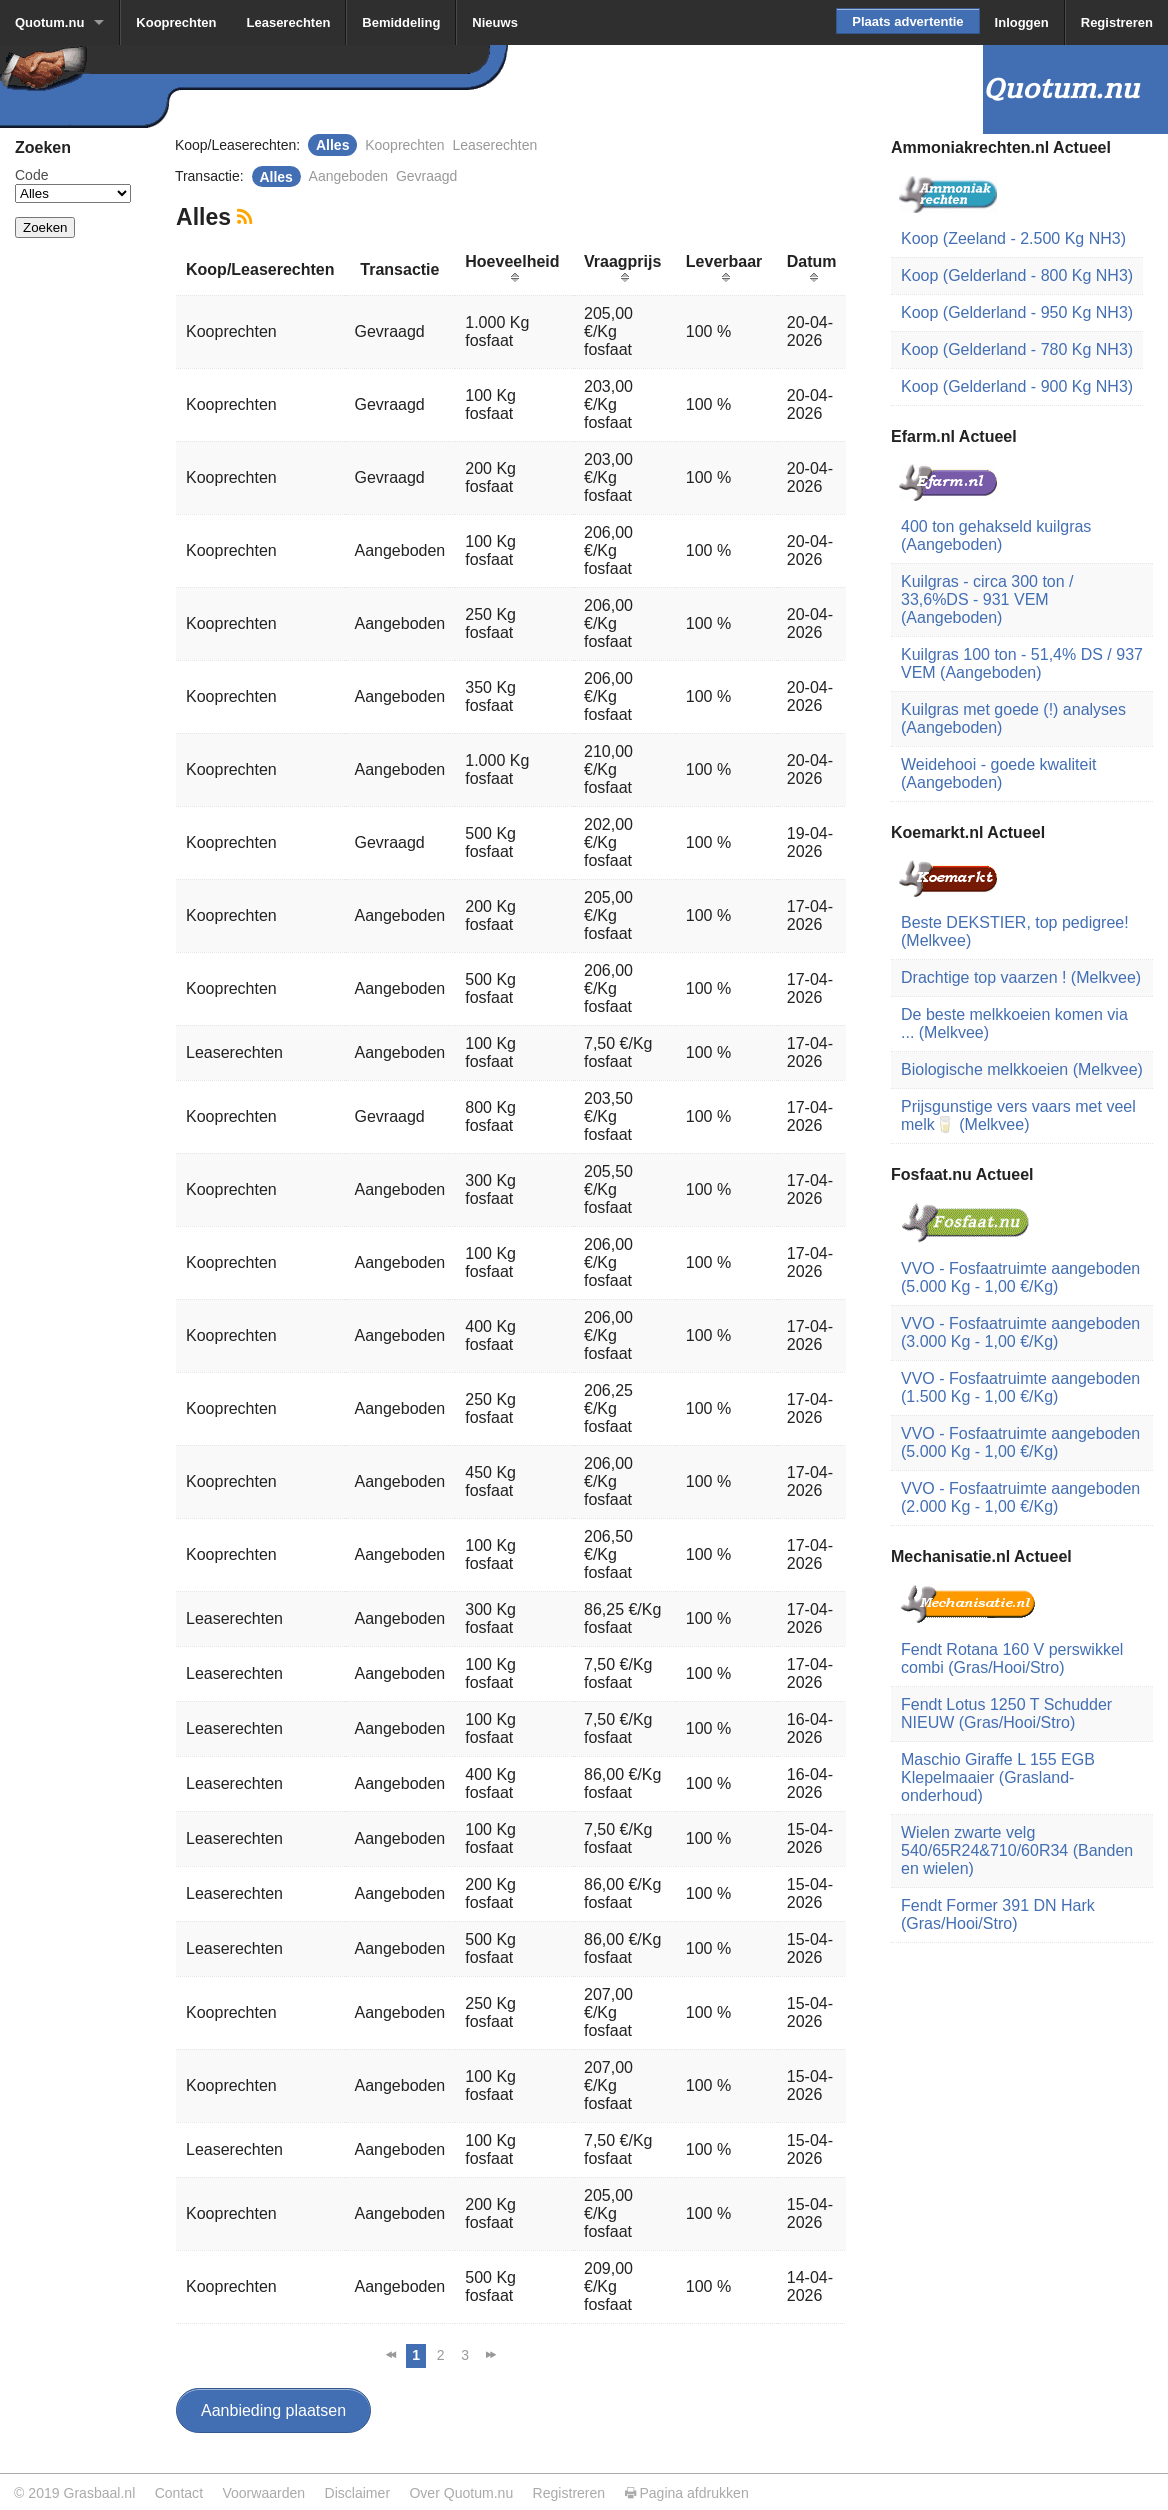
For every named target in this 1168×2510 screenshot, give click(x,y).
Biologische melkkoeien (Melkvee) (1022, 1069)
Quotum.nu (49, 22)
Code (31, 175)
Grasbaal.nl (99, 2493)
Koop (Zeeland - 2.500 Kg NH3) (1013, 238)
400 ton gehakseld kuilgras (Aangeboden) (996, 535)
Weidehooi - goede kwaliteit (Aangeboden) (998, 773)
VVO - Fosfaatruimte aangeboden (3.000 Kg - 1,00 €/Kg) (1020, 1332)
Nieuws (495, 22)
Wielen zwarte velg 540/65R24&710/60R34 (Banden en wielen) (1017, 1850)
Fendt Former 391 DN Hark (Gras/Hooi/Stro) (998, 1914)
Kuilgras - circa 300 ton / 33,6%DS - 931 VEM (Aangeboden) (987, 599)
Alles (332, 145)
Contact (179, 2493)
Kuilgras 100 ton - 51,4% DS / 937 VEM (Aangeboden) (1022, 663)
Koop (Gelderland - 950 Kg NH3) (1017, 312)
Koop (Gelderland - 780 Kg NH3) (1017, 349)
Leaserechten (289, 22)
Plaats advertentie (907, 21)
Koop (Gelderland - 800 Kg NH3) (1017, 275)
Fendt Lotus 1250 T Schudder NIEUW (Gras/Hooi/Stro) (1006, 1713)
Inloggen (1022, 22)
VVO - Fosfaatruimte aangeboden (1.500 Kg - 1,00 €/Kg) (1020, 1387)
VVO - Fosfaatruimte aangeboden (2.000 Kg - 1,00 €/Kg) (1020, 1497)
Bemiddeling (401, 22)
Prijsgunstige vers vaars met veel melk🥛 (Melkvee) (1018, 1115)
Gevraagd (426, 176)
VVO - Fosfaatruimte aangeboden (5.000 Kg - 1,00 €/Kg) (1020, 1277)
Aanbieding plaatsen (273, 2410)
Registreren (1117, 22)
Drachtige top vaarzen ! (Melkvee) (1021, 977)
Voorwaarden (263, 2493)
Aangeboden (348, 176)
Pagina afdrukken (687, 2493)
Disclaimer (358, 2493)
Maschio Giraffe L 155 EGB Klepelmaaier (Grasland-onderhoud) (998, 1777)
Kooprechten (176, 22)
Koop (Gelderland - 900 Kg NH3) (1017, 386)
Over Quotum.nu (461, 2493)
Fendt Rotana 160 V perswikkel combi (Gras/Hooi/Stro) (1012, 1658)
